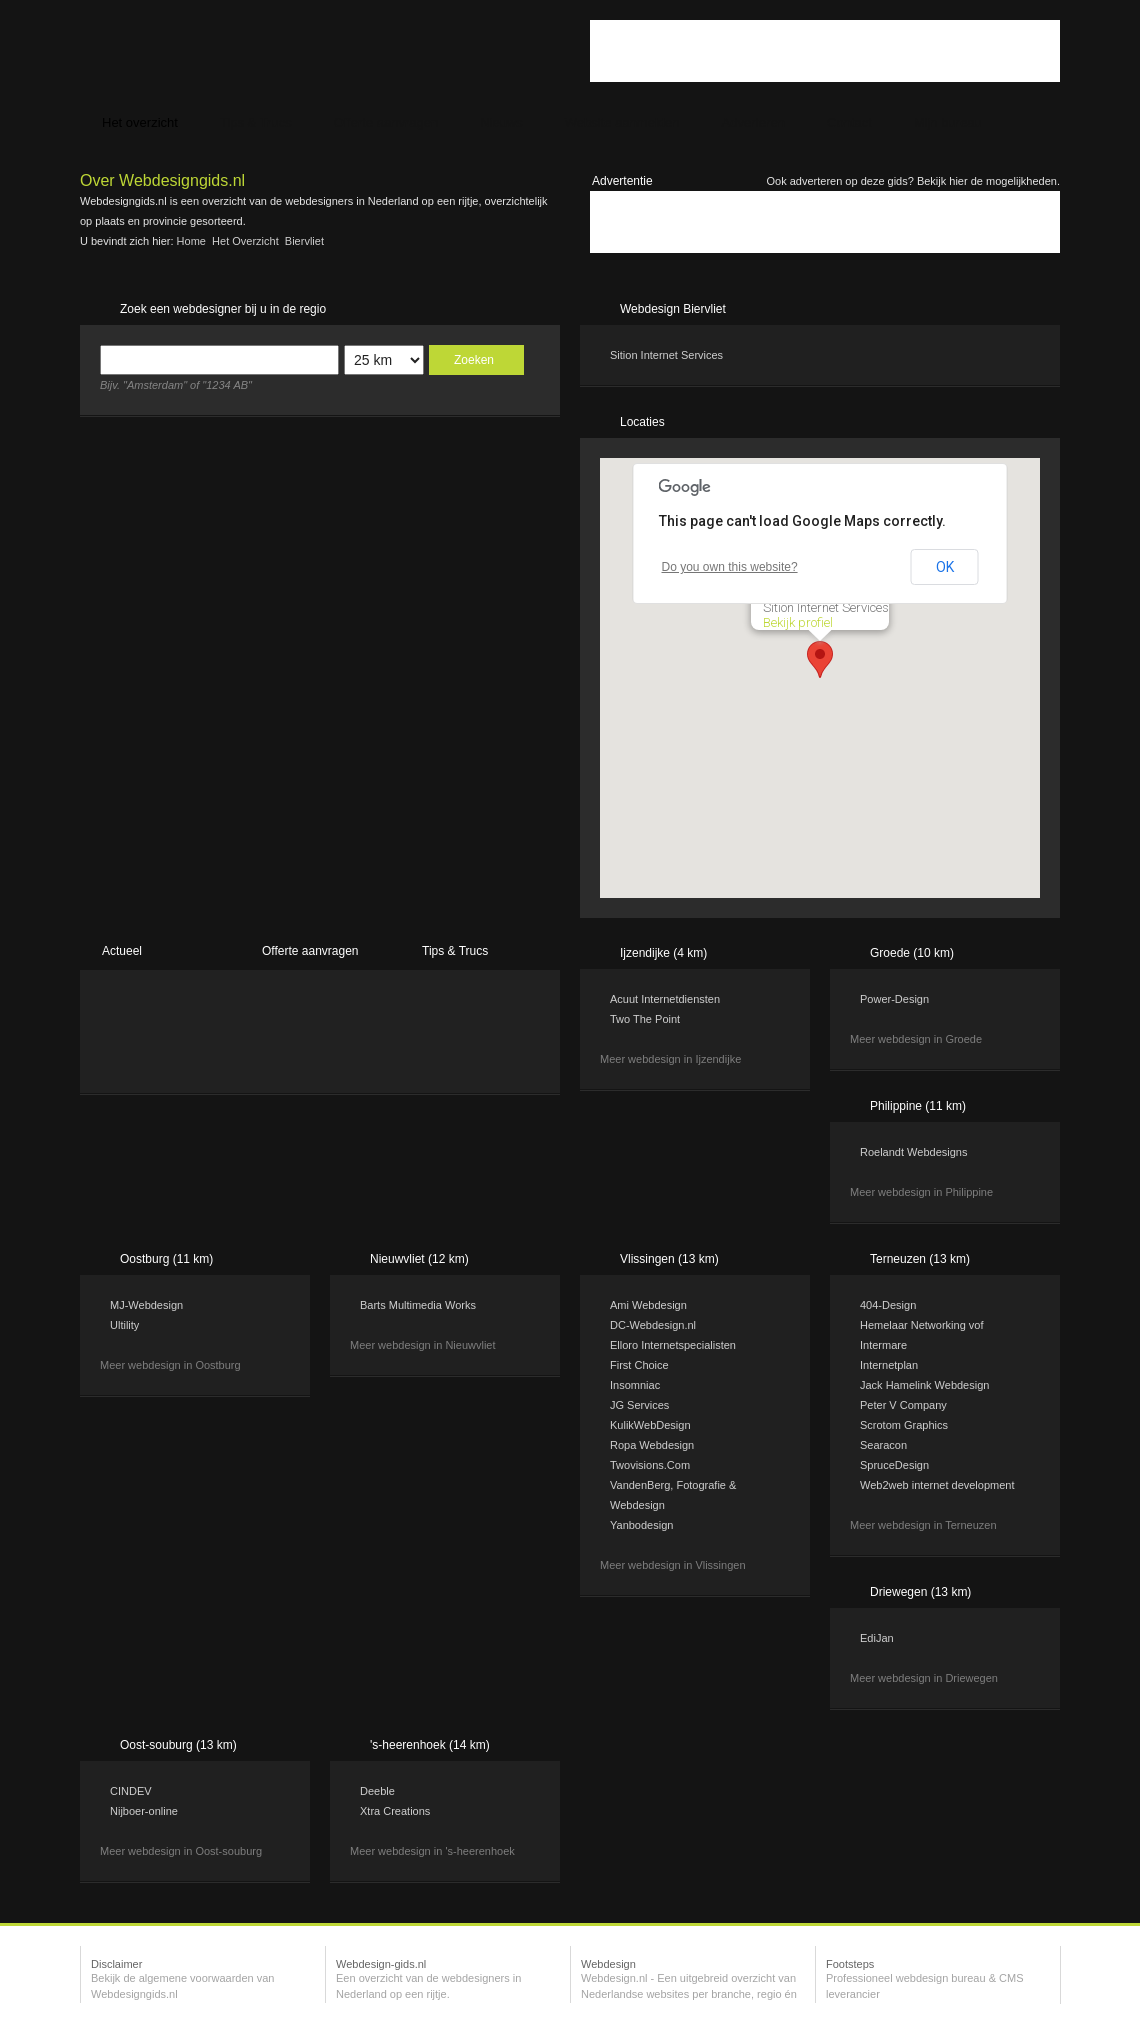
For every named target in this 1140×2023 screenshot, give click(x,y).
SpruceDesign (894, 1465)
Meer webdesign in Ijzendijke (670, 1059)
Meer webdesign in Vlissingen (673, 1565)
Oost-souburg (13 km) (178, 1745)
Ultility (124, 1325)
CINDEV (131, 1791)
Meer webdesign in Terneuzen (923, 1525)
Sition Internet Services (666, 355)
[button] (820, 659)
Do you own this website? (730, 567)
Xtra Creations (395, 1811)
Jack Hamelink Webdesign (924, 1385)
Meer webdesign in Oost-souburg (181, 1851)
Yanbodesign (641, 1525)
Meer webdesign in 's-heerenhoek (432, 1851)
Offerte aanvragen (310, 951)
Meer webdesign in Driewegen (924, 1678)
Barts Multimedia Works (418, 1305)
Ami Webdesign (648, 1305)
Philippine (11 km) (918, 1106)
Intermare (883, 1345)
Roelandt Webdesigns (913, 1152)
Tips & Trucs (455, 951)
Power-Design (894, 999)
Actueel (122, 951)
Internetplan (889, 1365)
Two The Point (645, 1019)
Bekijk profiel (798, 622)
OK (945, 567)
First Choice (639, 1365)
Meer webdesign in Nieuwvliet (423, 1345)
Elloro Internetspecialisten (673, 1345)
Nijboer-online (144, 1811)
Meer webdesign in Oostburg (170, 1365)
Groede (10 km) (912, 953)
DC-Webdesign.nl (653, 1325)
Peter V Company (903, 1405)
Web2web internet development (937, 1485)
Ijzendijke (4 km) (663, 953)
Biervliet (304, 241)
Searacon (883, 1445)
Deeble (377, 1791)
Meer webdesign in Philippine (921, 1192)
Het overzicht (245, 241)
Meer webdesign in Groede (916, 1039)
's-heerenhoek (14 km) (430, 1745)
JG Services (639, 1405)
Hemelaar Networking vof (922, 1325)
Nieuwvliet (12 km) (419, 1259)
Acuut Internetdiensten (665, 999)
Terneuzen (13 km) (920, 1259)
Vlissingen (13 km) (669, 1259)
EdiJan (877, 1638)
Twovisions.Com (650, 1465)
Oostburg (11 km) (166, 1259)
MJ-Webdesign (146, 1305)
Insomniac (635, 1385)
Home (191, 241)
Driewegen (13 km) (920, 1592)
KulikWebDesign (650, 1425)
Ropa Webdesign (652, 1445)
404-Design (888, 1305)
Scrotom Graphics (904, 1425)
